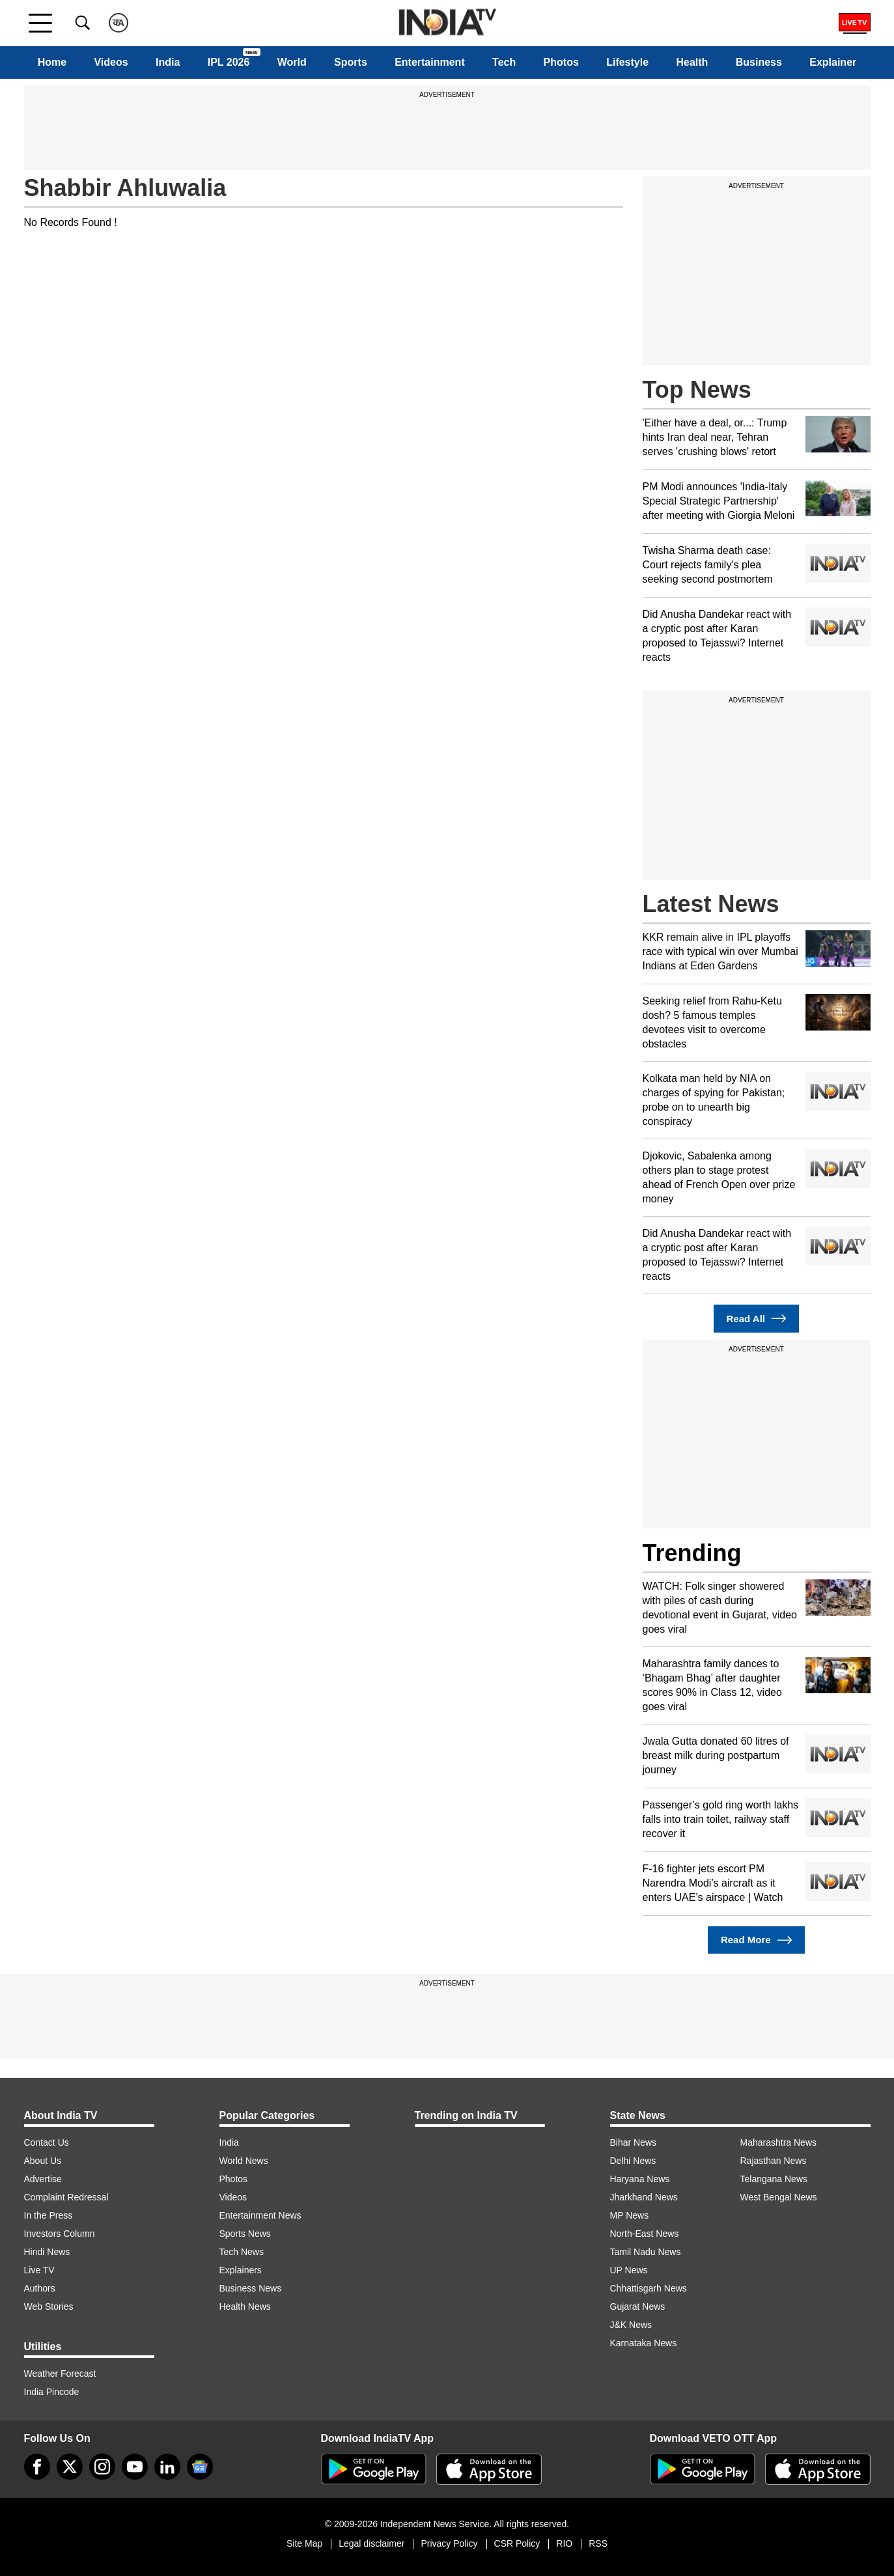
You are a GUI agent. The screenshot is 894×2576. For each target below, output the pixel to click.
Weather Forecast (60, 2373)
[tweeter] (70, 2467)
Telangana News (774, 2179)
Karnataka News (643, 2343)
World (292, 62)
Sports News (245, 2233)
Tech (504, 62)
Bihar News (633, 2142)
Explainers (240, 2270)
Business (759, 62)
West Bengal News (778, 2197)
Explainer (832, 62)
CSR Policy (517, 2543)
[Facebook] (37, 2467)
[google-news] (200, 2467)
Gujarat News (637, 2306)
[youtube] (135, 2467)
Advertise (43, 2179)
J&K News (631, 2325)
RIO (564, 2543)
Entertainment (430, 62)
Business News (250, 2288)
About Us (43, 2160)
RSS (598, 2543)
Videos (111, 62)
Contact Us (46, 2142)
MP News (629, 2215)
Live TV (39, 2270)
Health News (245, 2306)
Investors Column (59, 2233)
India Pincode (51, 2392)
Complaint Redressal (66, 2197)
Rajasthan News (773, 2160)
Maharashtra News (778, 2142)
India (168, 62)
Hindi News (47, 2252)
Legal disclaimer (371, 2543)
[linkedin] (167, 2467)
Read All (757, 1318)
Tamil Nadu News (645, 2252)
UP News (629, 2270)
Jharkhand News (644, 2197)
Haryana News (640, 2179)
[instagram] (102, 2467)
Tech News (241, 2252)
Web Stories (49, 2306)
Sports (350, 62)
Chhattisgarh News (648, 2288)
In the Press (48, 2215)
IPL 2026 (229, 62)
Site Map (304, 2543)
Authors (39, 2288)
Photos (561, 62)
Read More (756, 1940)
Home (52, 62)
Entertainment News (260, 2215)
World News (243, 2160)
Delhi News (633, 2160)
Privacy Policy (449, 2543)
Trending (692, 1553)
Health (692, 62)
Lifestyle (627, 62)
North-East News (644, 2233)
